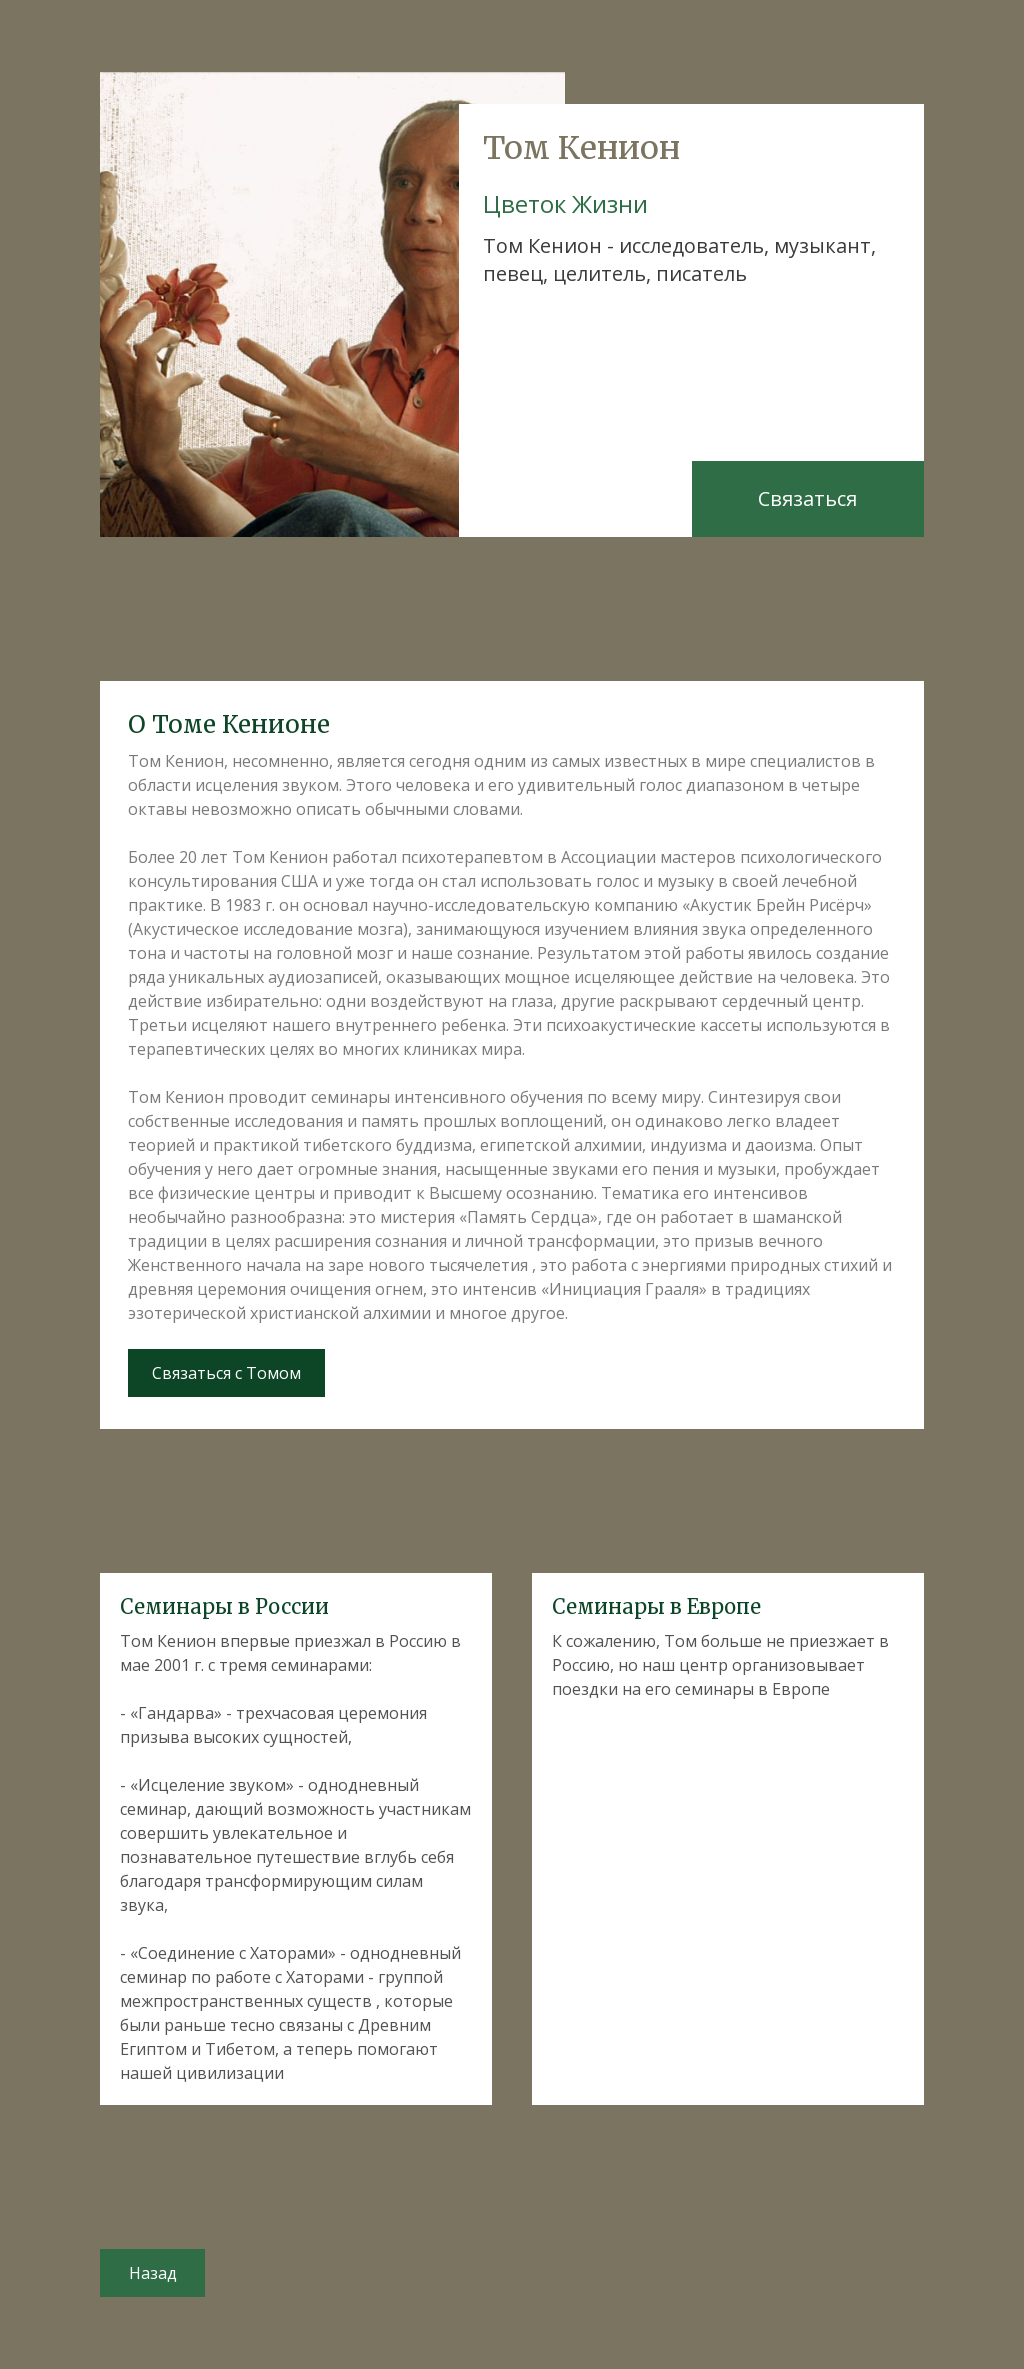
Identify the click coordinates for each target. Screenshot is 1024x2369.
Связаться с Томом (226, 1373)
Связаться (807, 498)
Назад (153, 2273)
